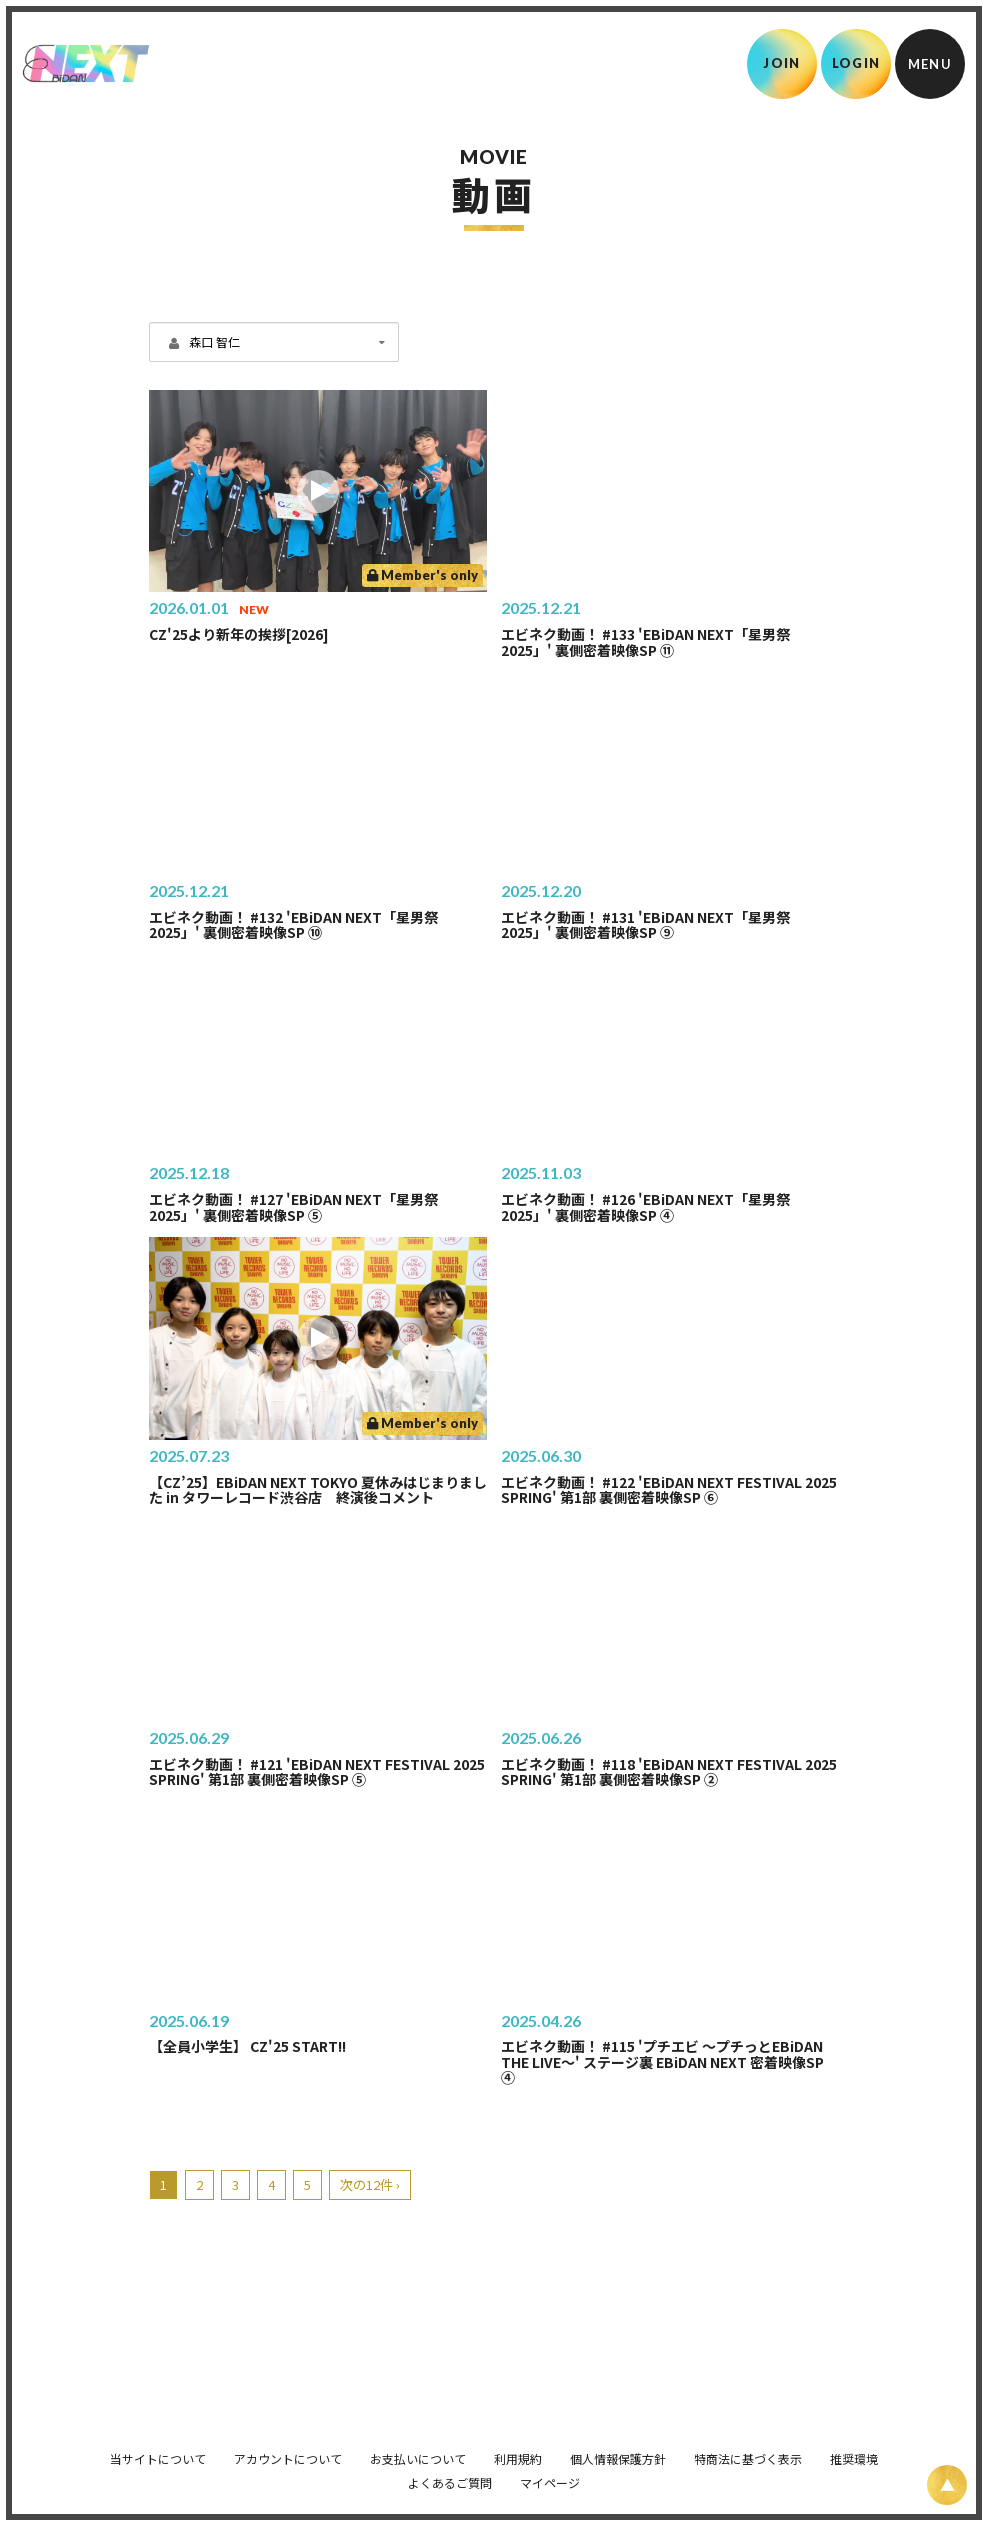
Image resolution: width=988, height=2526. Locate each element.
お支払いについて (418, 2448)
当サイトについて (158, 2448)
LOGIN (856, 63)
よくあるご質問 (450, 2472)
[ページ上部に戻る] (947, 2485)
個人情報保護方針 (618, 2448)
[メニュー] (930, 64)
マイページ (550, 2472)
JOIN (781, 63)
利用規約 (518, 2448)
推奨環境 (854, 2448)
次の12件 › (370, 2184)
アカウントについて (288, 2448)
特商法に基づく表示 (748, 2448)
